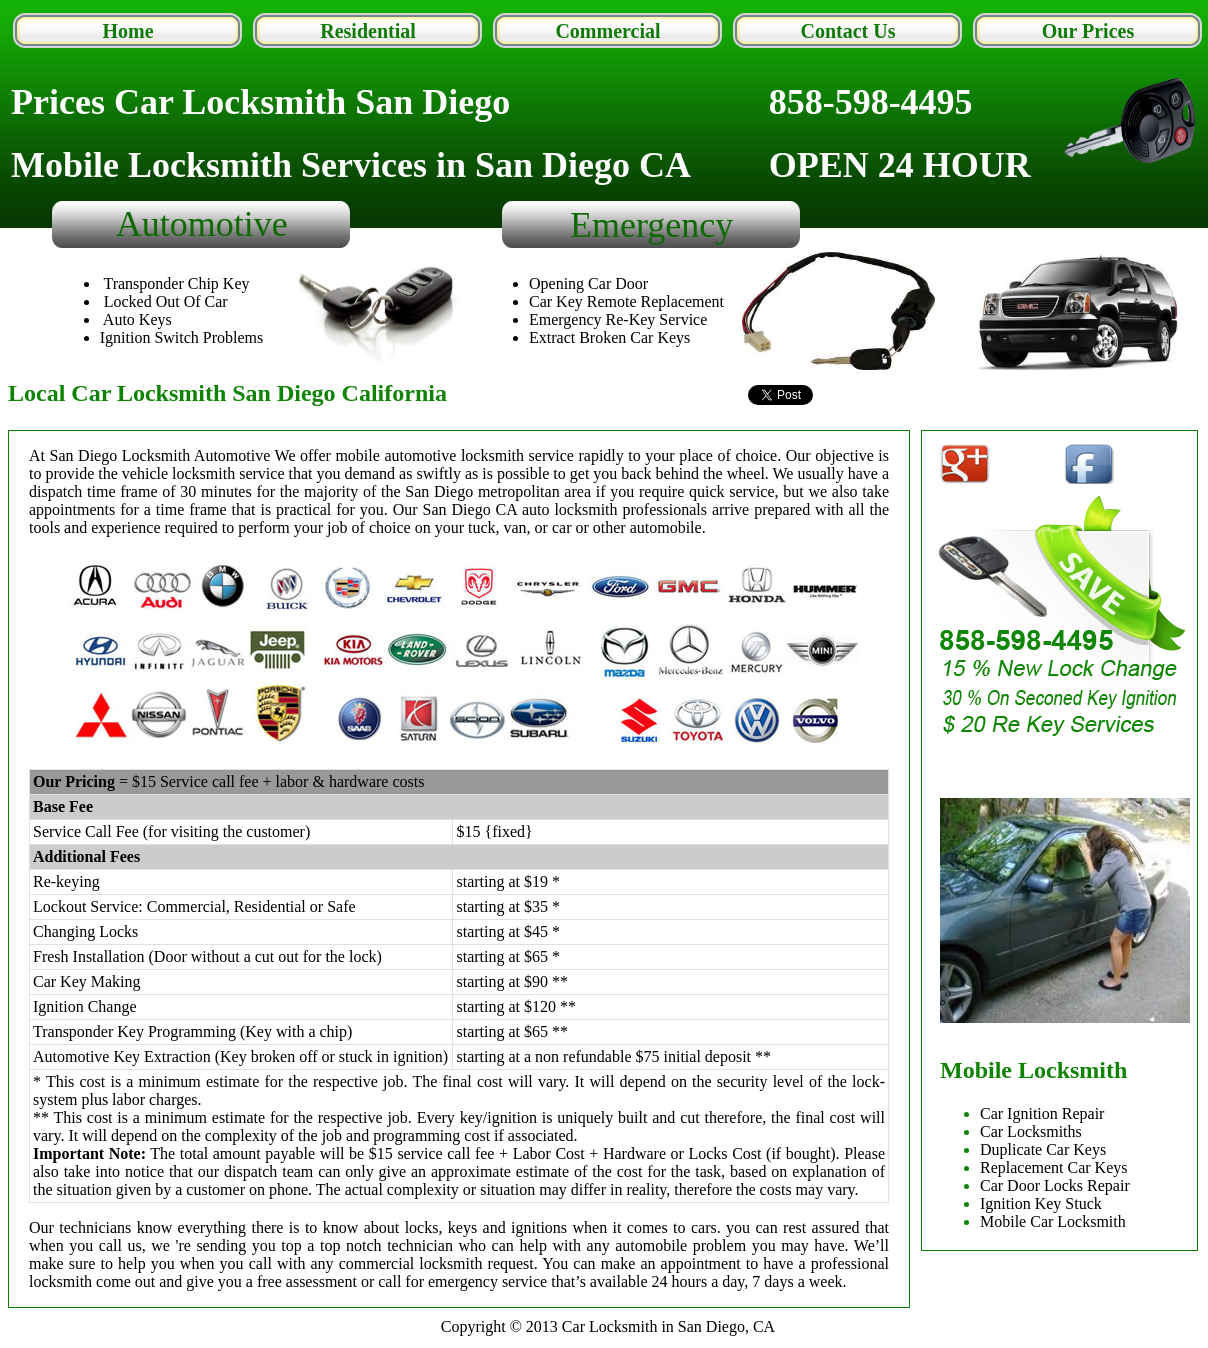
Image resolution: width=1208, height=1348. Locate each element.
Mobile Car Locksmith (1053, 1221)
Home (127, 31)
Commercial (607, 31)
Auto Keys (137, 319)
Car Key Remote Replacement (626, 301)
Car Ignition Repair (1042, 1113)
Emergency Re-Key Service (618, 319)
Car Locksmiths (1031, 1131)
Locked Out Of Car (166, 301)
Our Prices (1088, 31)
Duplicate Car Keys (1043, 1149)
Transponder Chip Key (176, 283)
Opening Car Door (588, 283)
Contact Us (848, 31)
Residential (368, 31)
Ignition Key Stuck (1041, 1203)
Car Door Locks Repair (1055, 1185)
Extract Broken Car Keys (609, 337)
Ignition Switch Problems (182, 337)
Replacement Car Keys (1054, 1167)
